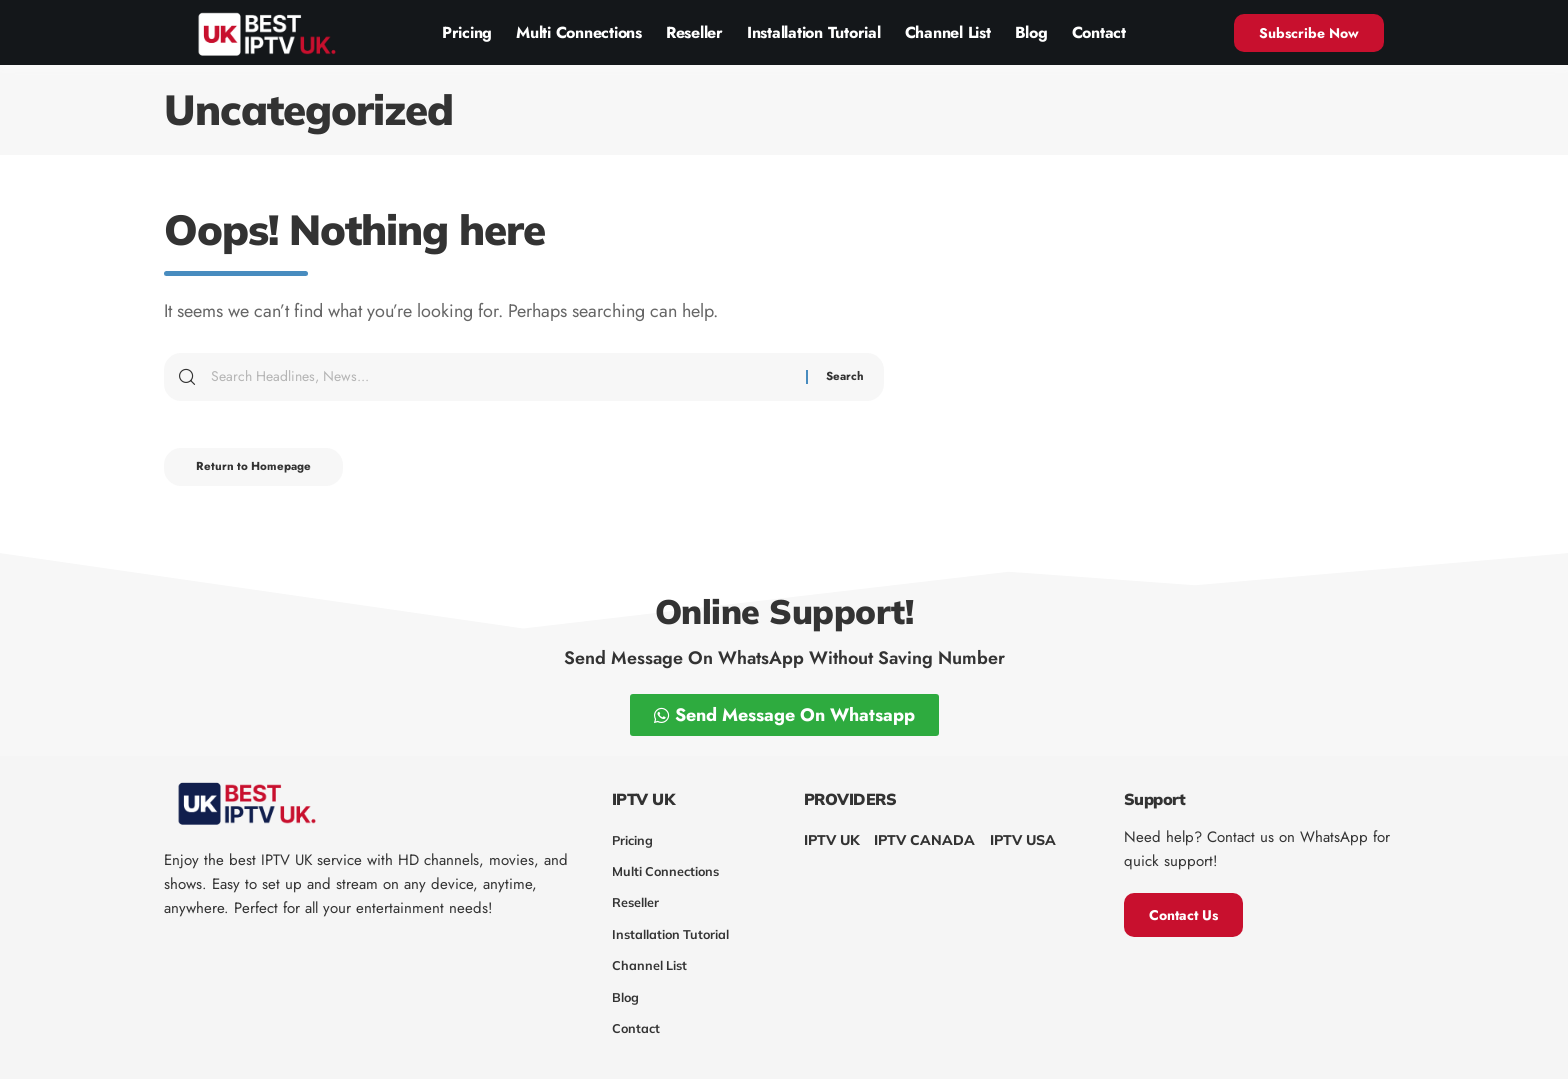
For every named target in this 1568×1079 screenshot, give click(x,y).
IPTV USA (1023, 840)
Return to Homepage (262, 470)
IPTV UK (832, 840)
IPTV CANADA (924, 840)
